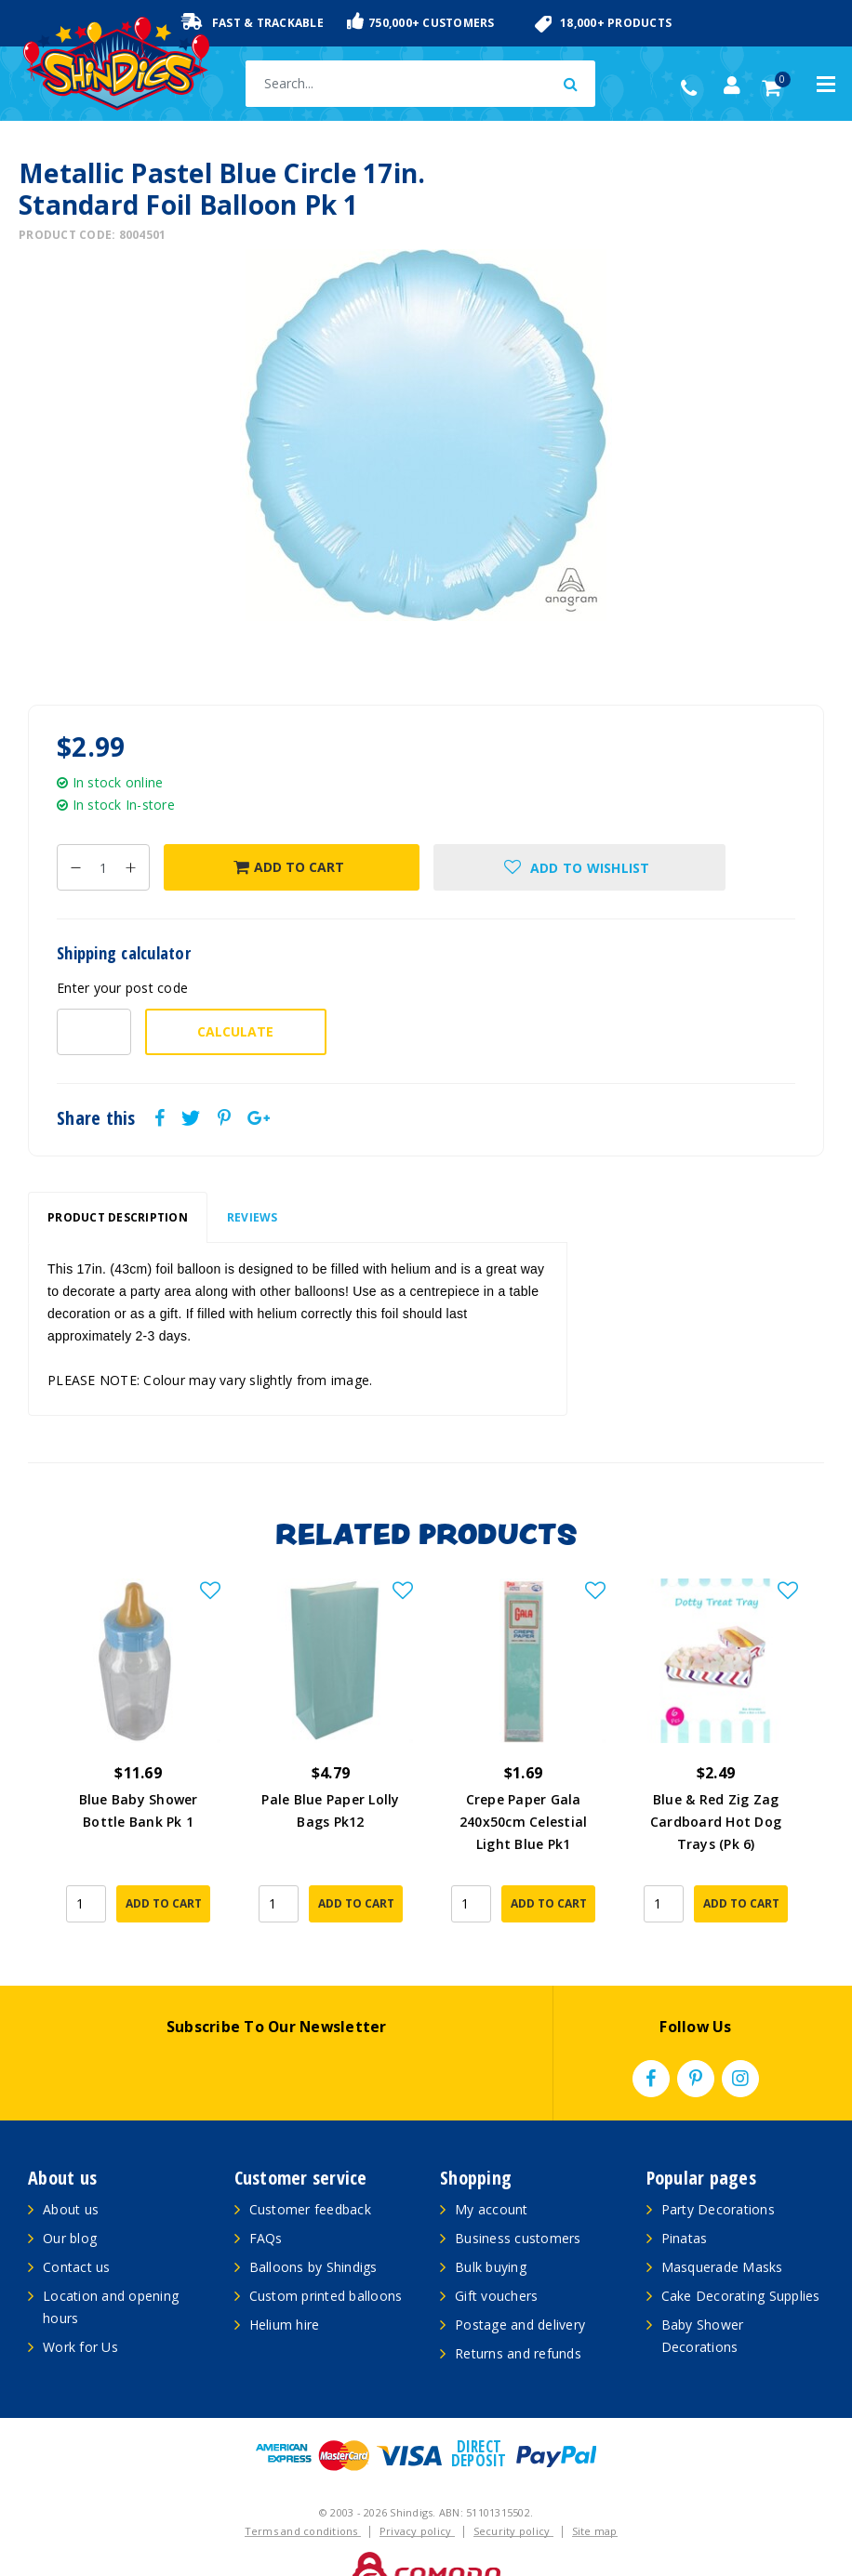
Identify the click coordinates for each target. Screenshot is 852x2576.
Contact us (77, 2230)
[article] (138, 1745)
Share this (96, 1118)
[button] (579, 867)
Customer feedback (310, 2172)
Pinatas (684, 2201)
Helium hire (284, 2287)
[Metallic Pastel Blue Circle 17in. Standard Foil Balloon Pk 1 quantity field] (103, 867)
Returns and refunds (518, 2316)
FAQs (266, 2201)
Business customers (518, 2201)
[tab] (117, 1218)
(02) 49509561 (693, 88)
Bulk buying (490, 2230)
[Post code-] (94, 1032)
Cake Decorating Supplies (740, 2258)
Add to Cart (288, 867)
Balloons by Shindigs (313, 2230)
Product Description (117, 1217)
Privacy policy (417, 2494)
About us (71, 2172)
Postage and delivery (520, 2287)
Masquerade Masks (722, 2230)
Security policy (513, 2494)
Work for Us (80, 2309)
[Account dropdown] (732, 85)
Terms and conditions (303, 2494)
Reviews (252, 1217)
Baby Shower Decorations (702, 2298)
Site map (595, 2494)
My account (491, 2172)
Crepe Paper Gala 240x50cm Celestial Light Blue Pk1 (523, 1821)
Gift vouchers (496, 2258)
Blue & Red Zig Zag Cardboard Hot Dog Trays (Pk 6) (715, 1821)
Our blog (70, 2201)
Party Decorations (718, 2172)
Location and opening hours (111, 2270)
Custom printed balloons (326, 2258)
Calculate (235, 1031)
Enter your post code (122, 988)
